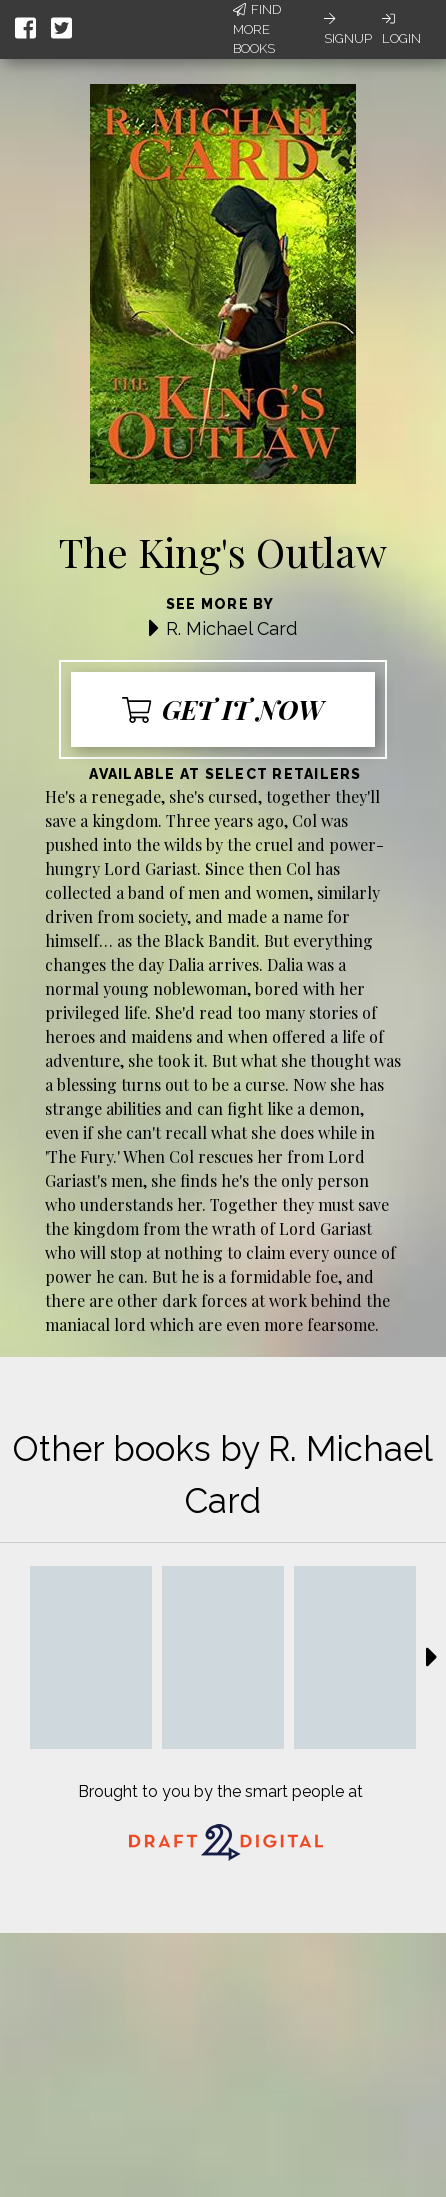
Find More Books (257, 29)
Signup (348, 29)
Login (401, 29)
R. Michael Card (231, 628)
